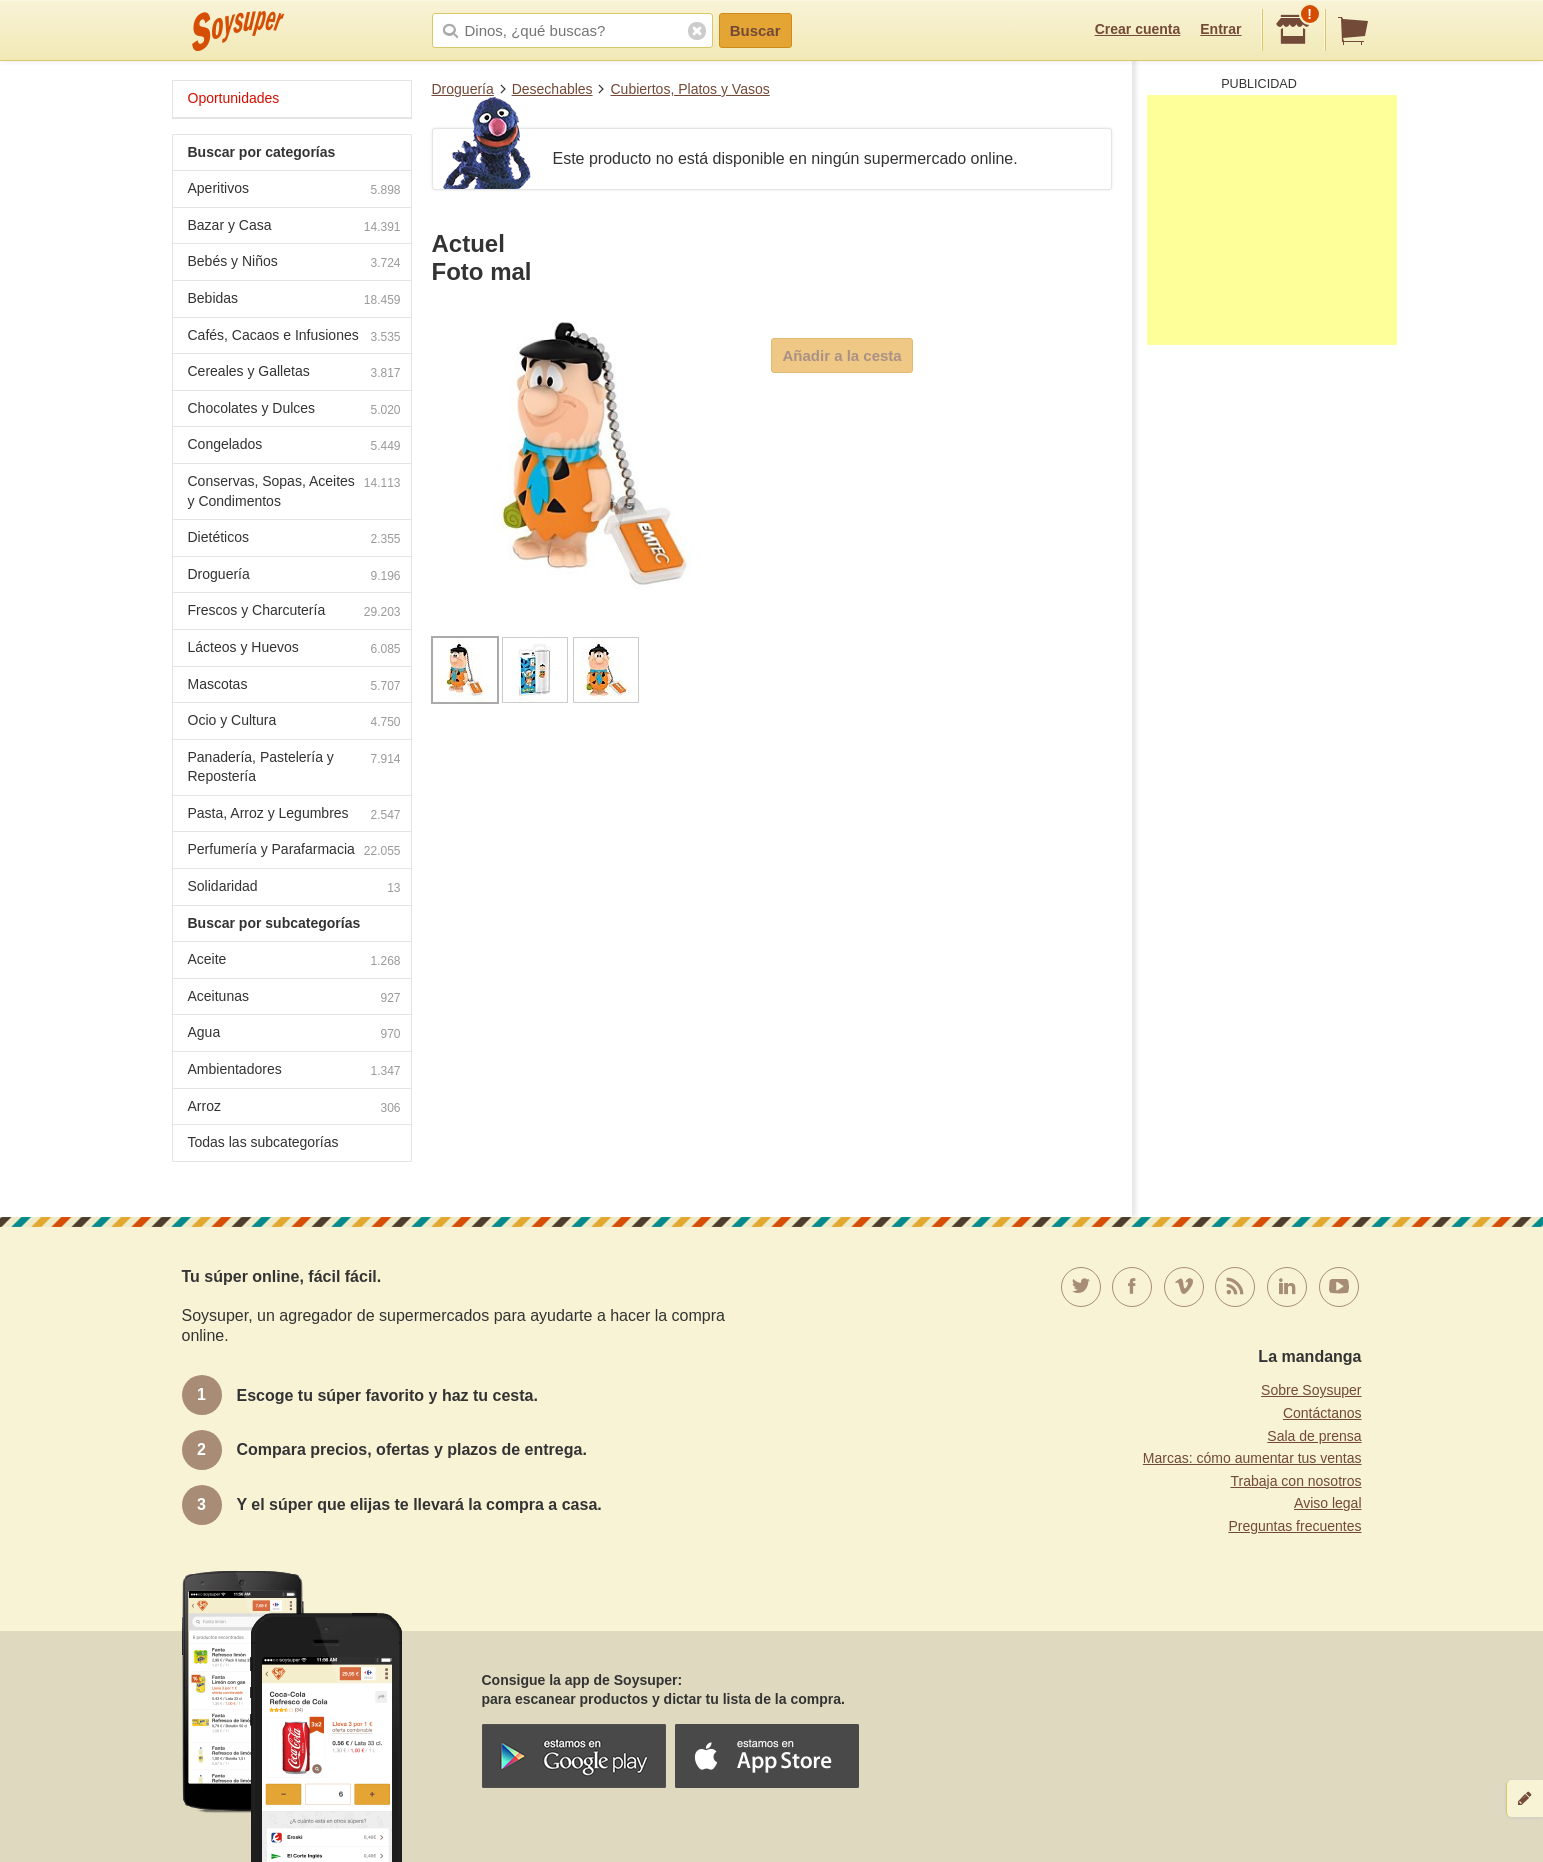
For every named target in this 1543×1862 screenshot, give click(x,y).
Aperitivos (294, 190)
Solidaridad (294, 888)
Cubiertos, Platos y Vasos (689, 89)
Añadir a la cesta (841, 355)
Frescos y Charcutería (294, 612)
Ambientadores (294, 1071)
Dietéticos (294, 539)
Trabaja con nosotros (1296, 1481)
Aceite (294, 961)
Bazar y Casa (294, 227)
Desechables (552, 89)
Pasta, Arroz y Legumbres (294, 815)
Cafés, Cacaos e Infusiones (294, 337)
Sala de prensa (1314, 1436)
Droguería (463, 89)
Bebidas (294, 300)
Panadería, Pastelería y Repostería (294, 767)
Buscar (755, 30)
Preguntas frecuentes (1294, 1526)
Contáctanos (1322, 1413)
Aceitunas (294, 998)
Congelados (294, 446)
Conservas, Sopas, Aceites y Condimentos (294, 491)
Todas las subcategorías (263, 1142)
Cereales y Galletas (294, 373)
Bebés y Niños (294, 263)
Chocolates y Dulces (294, 410)
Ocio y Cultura (294, 722)
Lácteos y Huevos (294, 649)
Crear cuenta (1138, 29)
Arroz (294, 1108)
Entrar (1220, 29)
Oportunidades (234, 98)
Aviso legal (1327, 1503)
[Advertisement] (1272, 220)
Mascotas (294, 686)
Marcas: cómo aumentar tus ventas (1252, 1458)
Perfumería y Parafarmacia (294, 851)
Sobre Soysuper (1311, 1390)
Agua (294, 1034)
